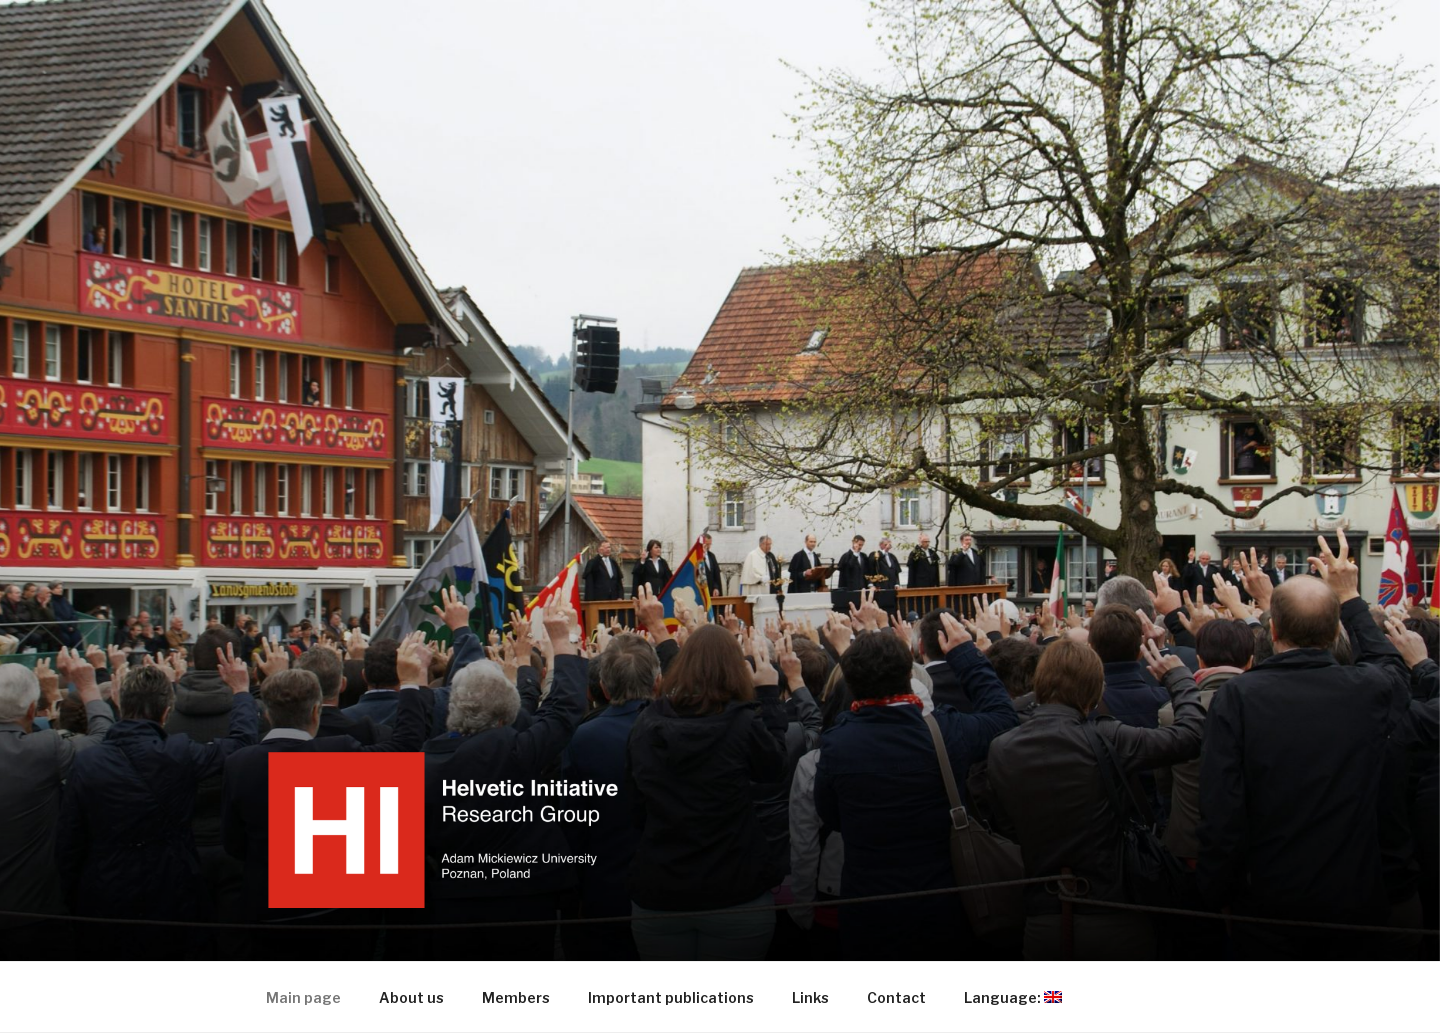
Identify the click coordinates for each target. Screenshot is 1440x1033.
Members (516, 997)
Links (810, 997)
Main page (303, 997)
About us (411, 997)
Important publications (671, 997)
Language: (1022, 997)
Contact (896, 997)
